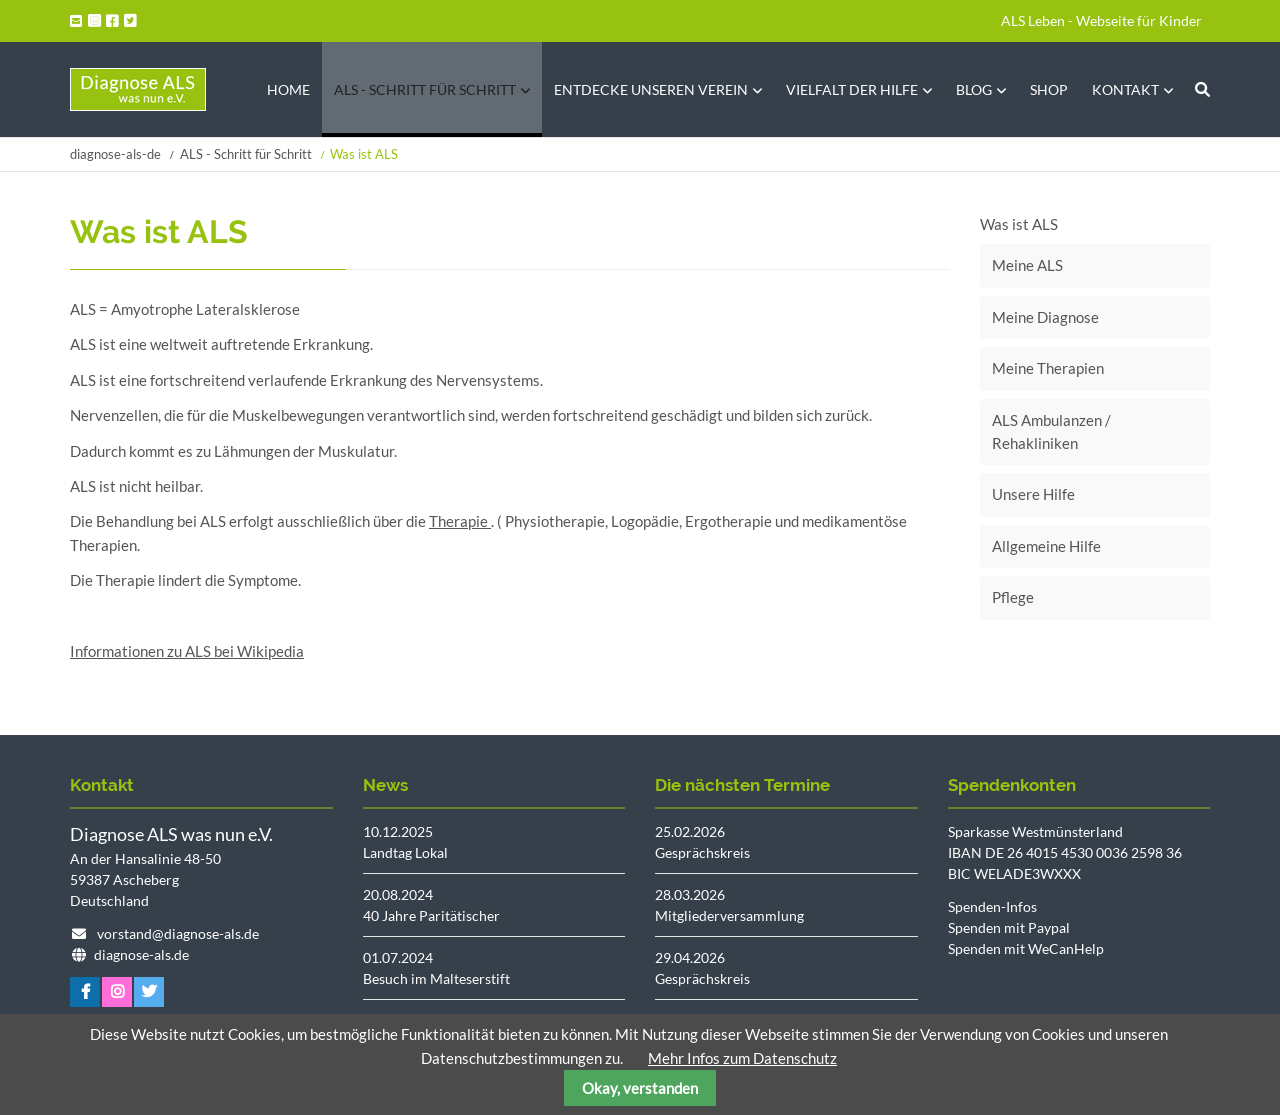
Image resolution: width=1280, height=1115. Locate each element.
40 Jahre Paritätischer (431, 915)
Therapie (460, 521)
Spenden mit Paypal (1009, 927)
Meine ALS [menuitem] (1027, 265)
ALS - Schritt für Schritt (246, 154)
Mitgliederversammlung (729, 915)
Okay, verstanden (640, 1088)
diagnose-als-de (115, 154)
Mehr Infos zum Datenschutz (742, 1058)
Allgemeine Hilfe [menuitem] (1046, 546)
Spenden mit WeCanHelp (1026, 948)
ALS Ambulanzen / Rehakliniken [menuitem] (1051, 431)
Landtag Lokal (405, 852)
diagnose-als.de (141, 954)
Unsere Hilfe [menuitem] (1033, 494)
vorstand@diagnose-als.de (178, 933)
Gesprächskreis (702, 852)
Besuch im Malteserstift (436, 978)
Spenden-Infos (992, 906)
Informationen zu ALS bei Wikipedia (187, 651)
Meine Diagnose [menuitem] (1045, 317)
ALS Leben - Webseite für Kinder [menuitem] (1101, 20)
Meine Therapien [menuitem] (1048, 368)
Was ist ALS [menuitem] (1019, 224)
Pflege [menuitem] (1013, 597)
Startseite (138, 89)
